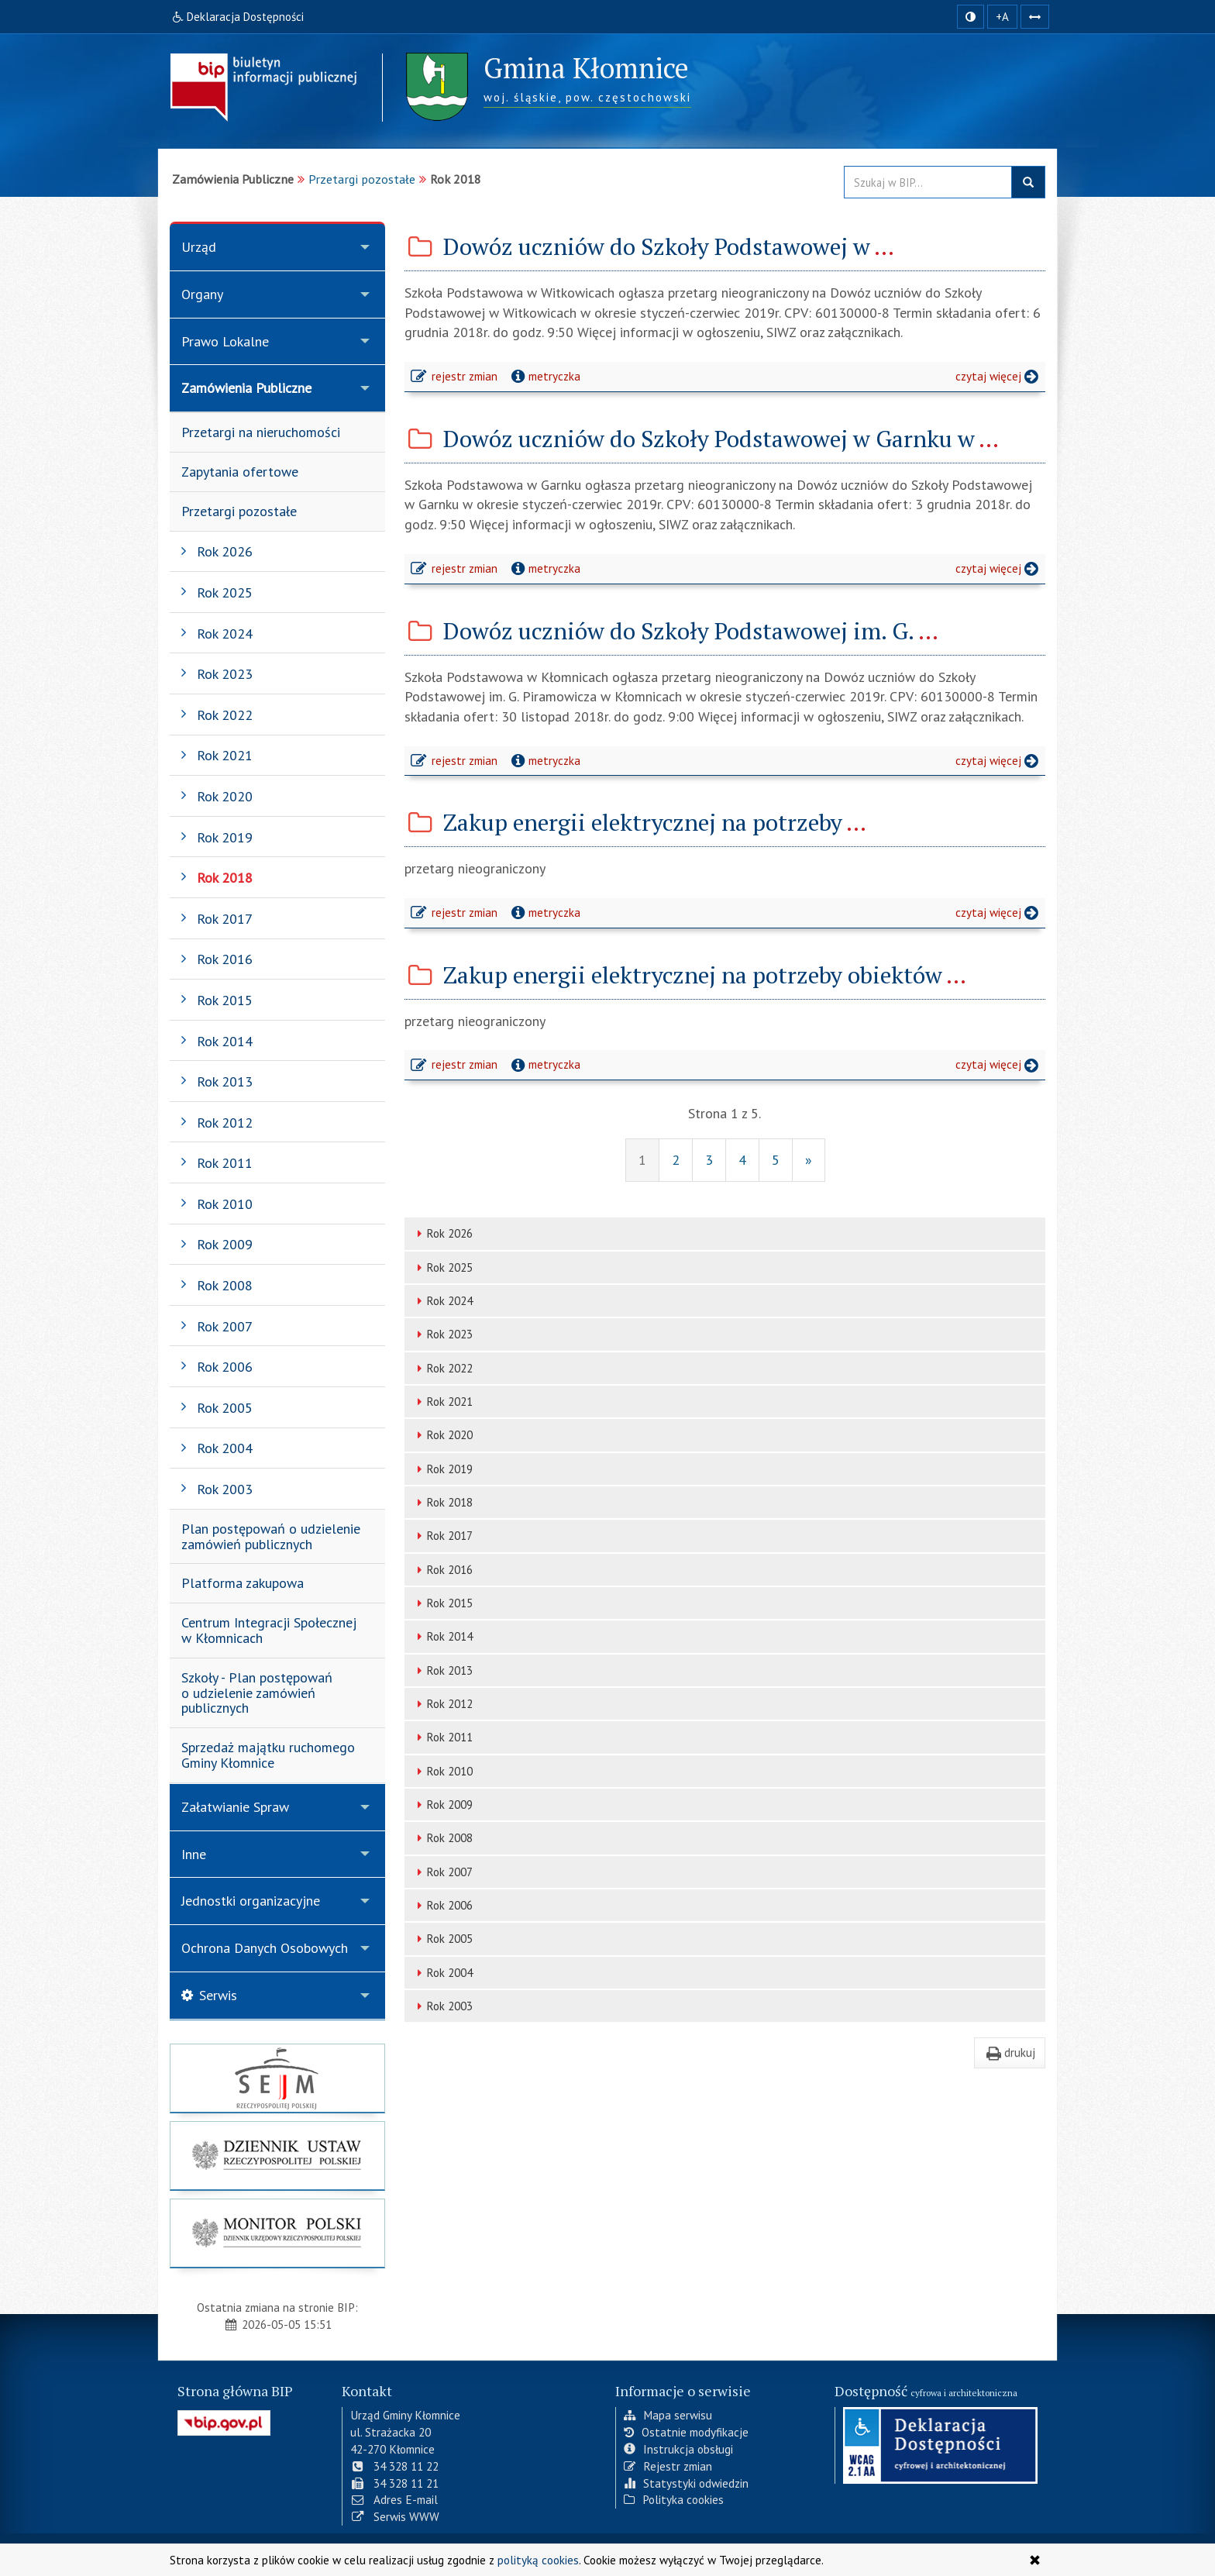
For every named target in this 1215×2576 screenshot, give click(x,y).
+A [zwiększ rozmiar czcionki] (1002, 16)
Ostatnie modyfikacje (686, 2432)
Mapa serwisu (668, 2415)
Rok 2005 (442, 1938)
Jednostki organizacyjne (250, 1901)
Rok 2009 (442, 1804)
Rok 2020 (442, 1434)
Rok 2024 (442, 1300)
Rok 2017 (442, 1535)
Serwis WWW (394, 2516)
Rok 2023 (442, 1334)
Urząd (198, 247)
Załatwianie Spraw (235, 1807)
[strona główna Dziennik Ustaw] (277, 2155)
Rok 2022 (442, 1368)
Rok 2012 (442, 1703)
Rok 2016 (442, 1569)
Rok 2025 (442, 1267)
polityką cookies (538, 2559)
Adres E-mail (394, 2499)
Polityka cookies (674, 2499)
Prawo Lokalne (225, 341)
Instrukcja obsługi (678, 2449)
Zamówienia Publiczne (246, 388)
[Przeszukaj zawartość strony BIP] (928, 182)
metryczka (544, 376)
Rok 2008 (442, 1837)
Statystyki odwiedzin (686, 2483)
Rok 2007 (442, 1872)
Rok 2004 (442, 1972)
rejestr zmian (454, 378)
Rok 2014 (442, 1636)
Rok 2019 (442, 1469)
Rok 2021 (442, 1401)
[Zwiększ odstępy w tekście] (1035, 17)
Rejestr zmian (668, 2466)
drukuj (1009, 2052)
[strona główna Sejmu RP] (277, 2078)
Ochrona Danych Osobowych (264, 1948)
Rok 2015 (442, 1603)
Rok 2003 (442, 2006)
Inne (193, 1854)
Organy (202, 294)
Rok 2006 (442, 1905)
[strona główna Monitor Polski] (277, 2233)
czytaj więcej (1000, 378)
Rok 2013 (442, 1670)
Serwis (209, 1995)
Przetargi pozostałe (361, 179)
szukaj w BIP (1028, 182)
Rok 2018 (442, 1502)
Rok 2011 (442, 1737)
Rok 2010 (442, 1771)
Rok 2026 (442, 1233)
